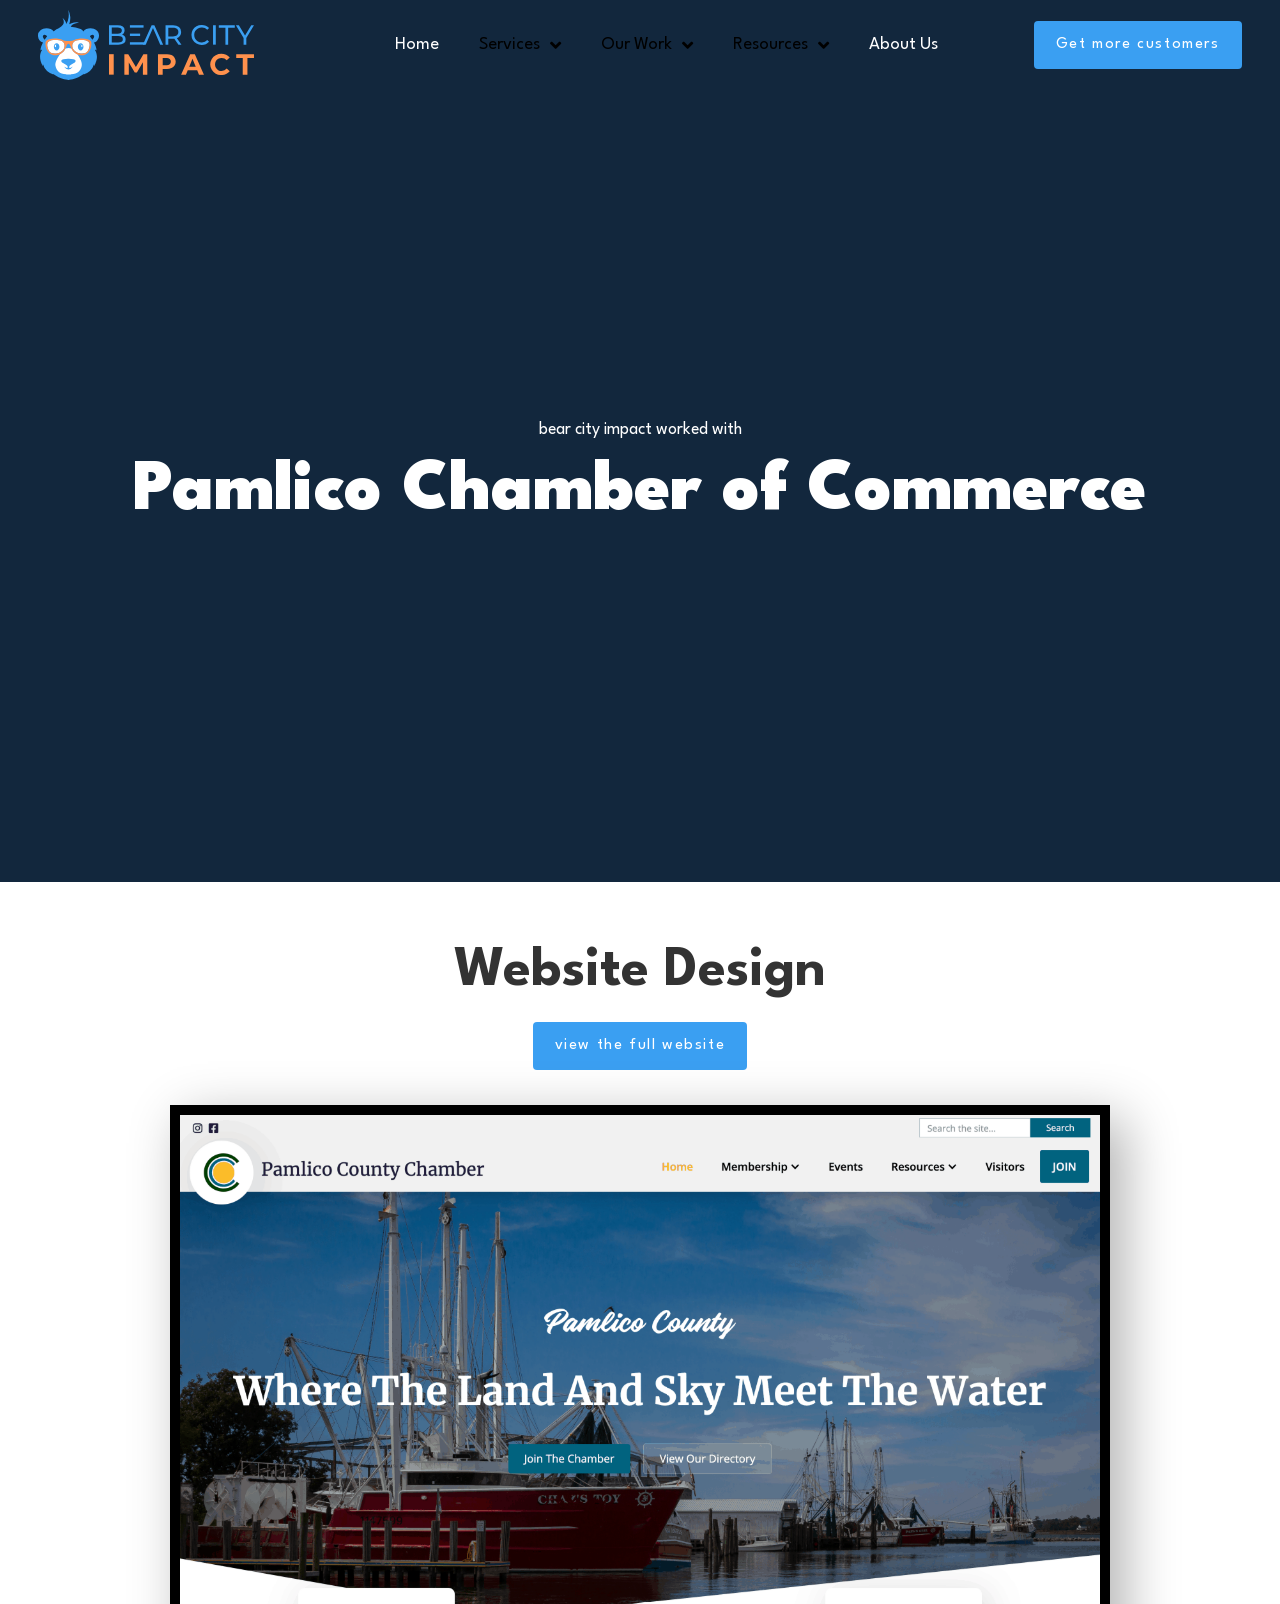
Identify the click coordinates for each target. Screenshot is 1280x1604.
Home (417, 44)
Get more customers (1138, 44)
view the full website (640, 1045)
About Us (903, 44)
